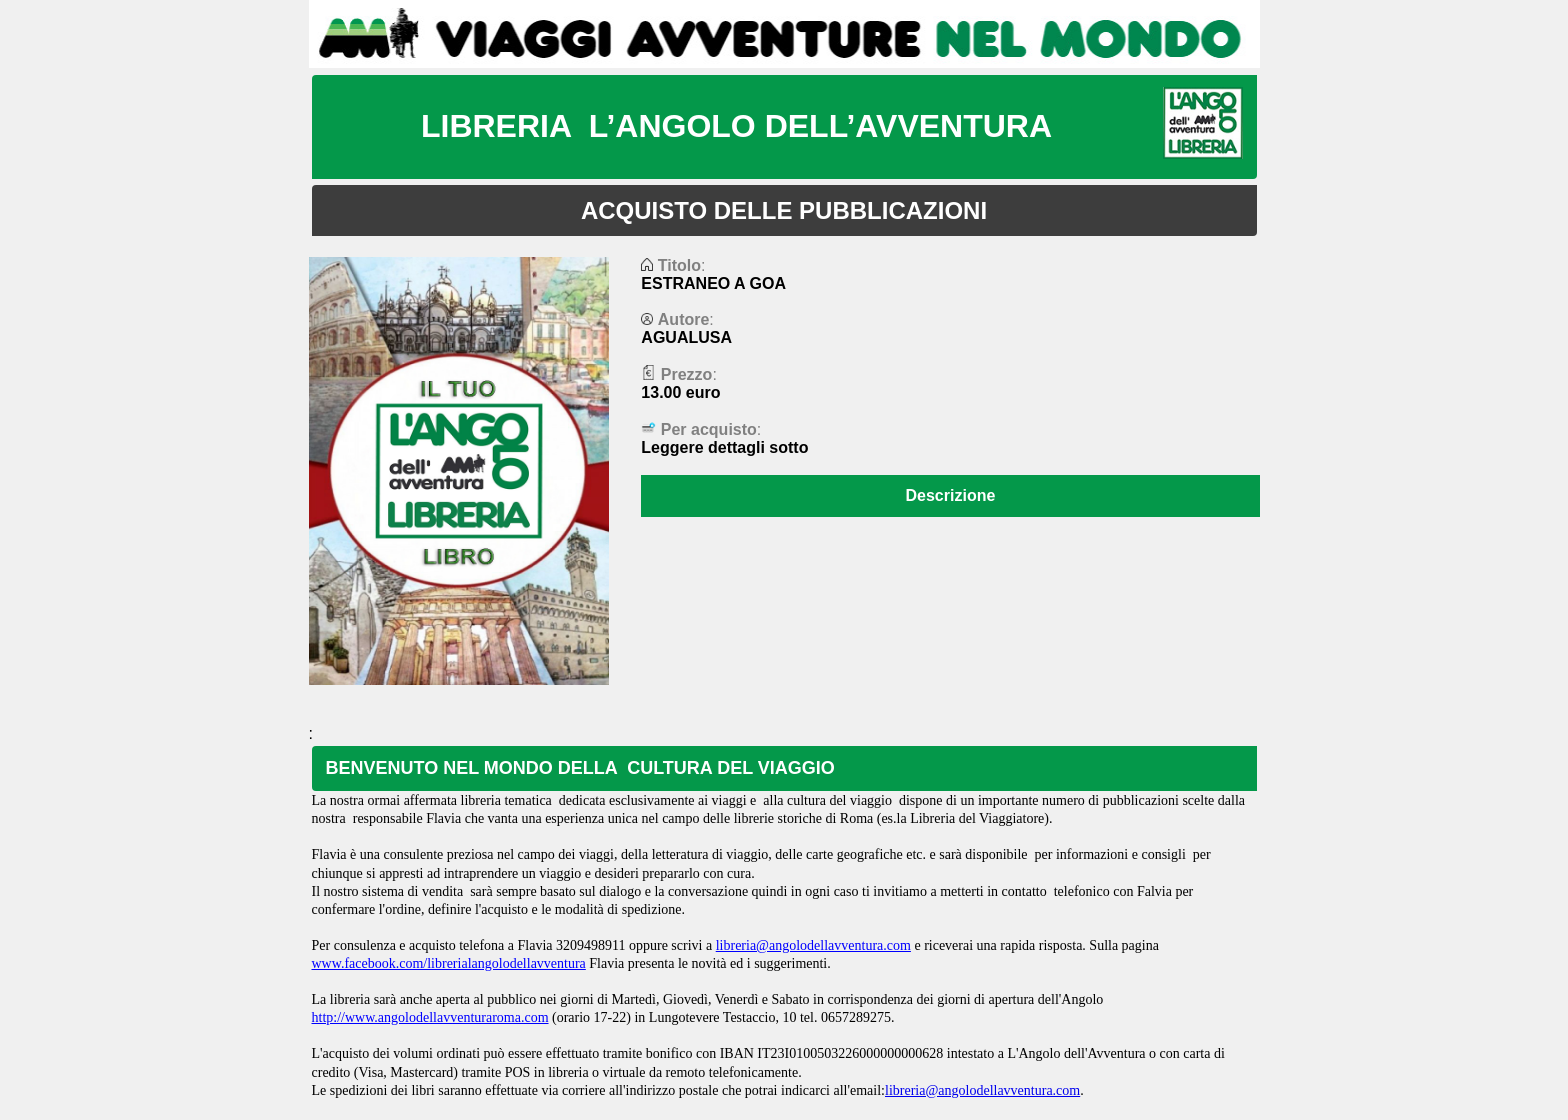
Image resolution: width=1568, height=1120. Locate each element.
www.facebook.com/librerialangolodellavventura (449, 963)
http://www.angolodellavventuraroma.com (430, 1017)
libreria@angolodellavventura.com (813, 945)
